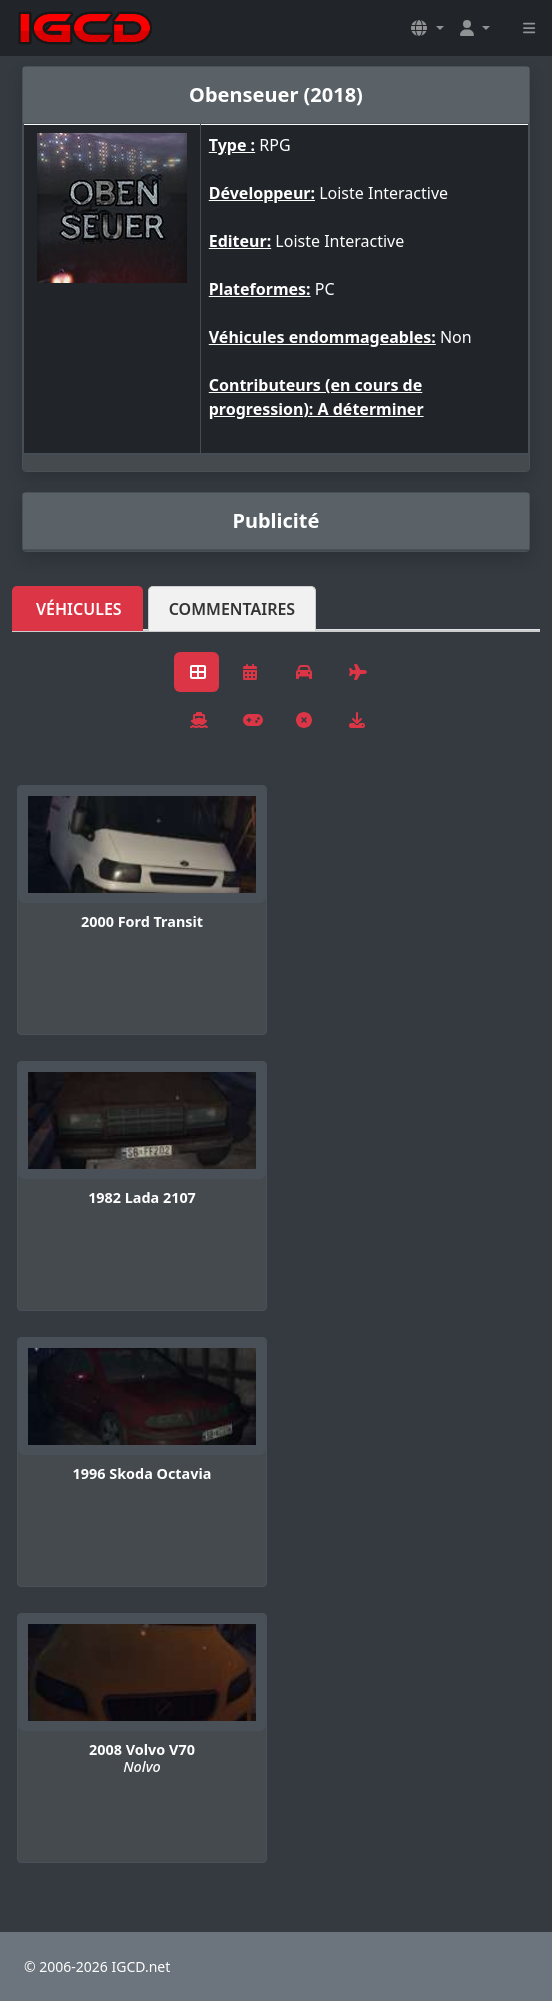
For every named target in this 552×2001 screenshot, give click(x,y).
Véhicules (79, 609)
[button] (427, 28)
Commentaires (232, 609)
